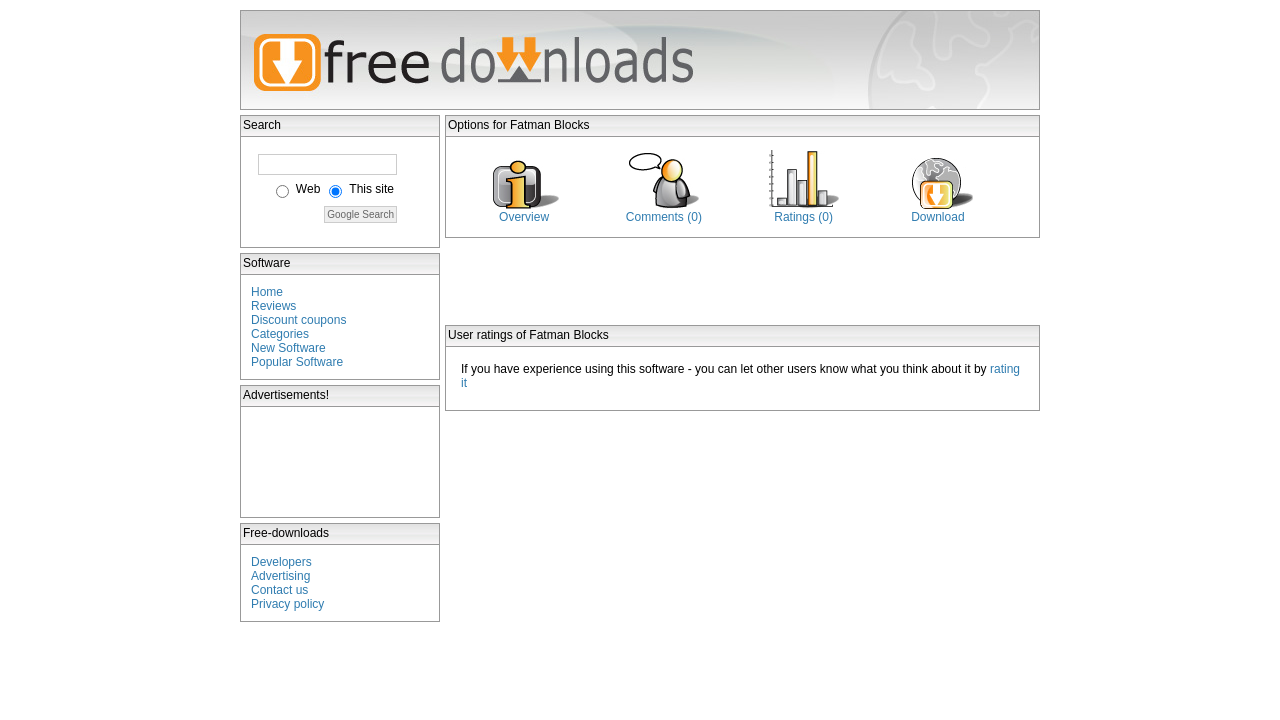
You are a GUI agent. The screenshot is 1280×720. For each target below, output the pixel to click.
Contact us (279, 590)
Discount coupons (298, 320)
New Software (288, 348)
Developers (281, 562)
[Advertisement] (341, 462)
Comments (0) (664, 217)
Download (937, 217)
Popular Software (297, 362)
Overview (524, 217)
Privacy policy (287, 604)
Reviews (273, 306)
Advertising (280, 576)
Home (267, 292)
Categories (280, 334)
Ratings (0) (803, 217)
